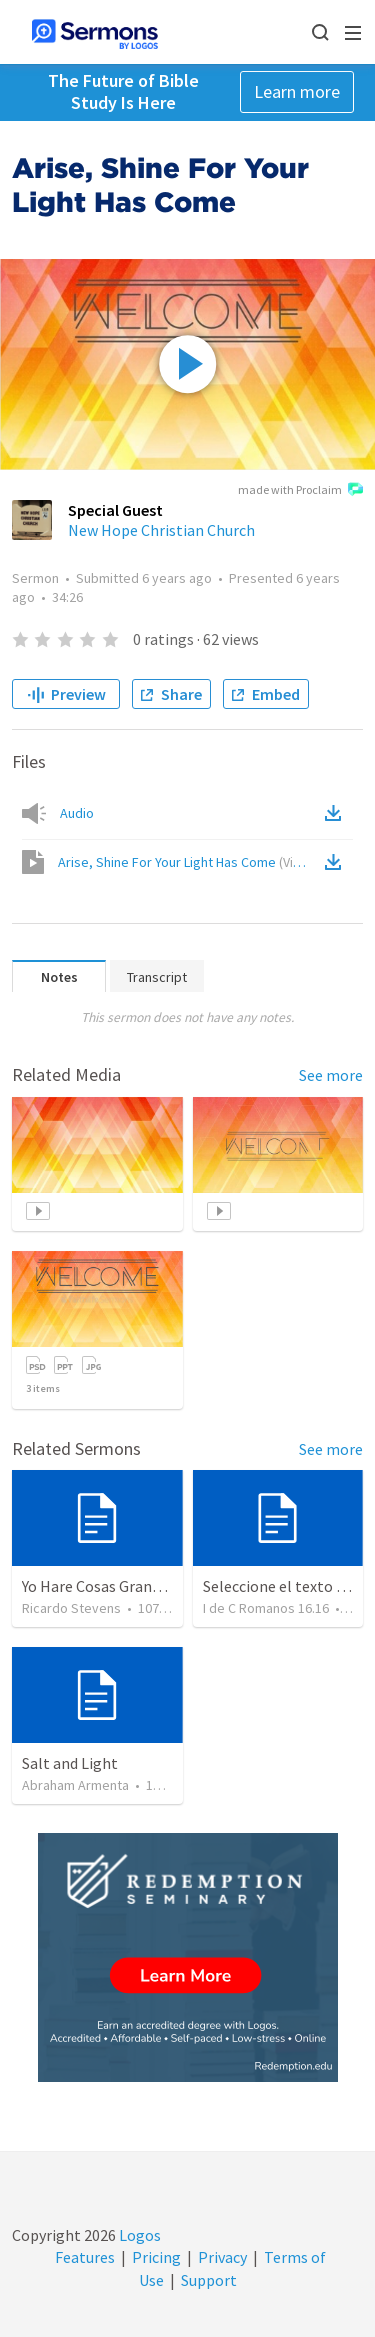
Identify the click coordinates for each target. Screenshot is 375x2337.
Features (85, 2257)
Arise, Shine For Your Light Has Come (189, 862)
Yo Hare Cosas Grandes (98, 1586)
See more (331, 1075)
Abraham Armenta (75, 1785)
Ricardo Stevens (71, 1608)
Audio (77, 813)
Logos (138, 2235)
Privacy (222, 2257)
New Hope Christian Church (161, 530)
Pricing (156, 2257)
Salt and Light (70, 1763)
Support (209, 2280)
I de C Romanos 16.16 (266, 1608)
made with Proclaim (300, 491)
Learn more (297, 91)
